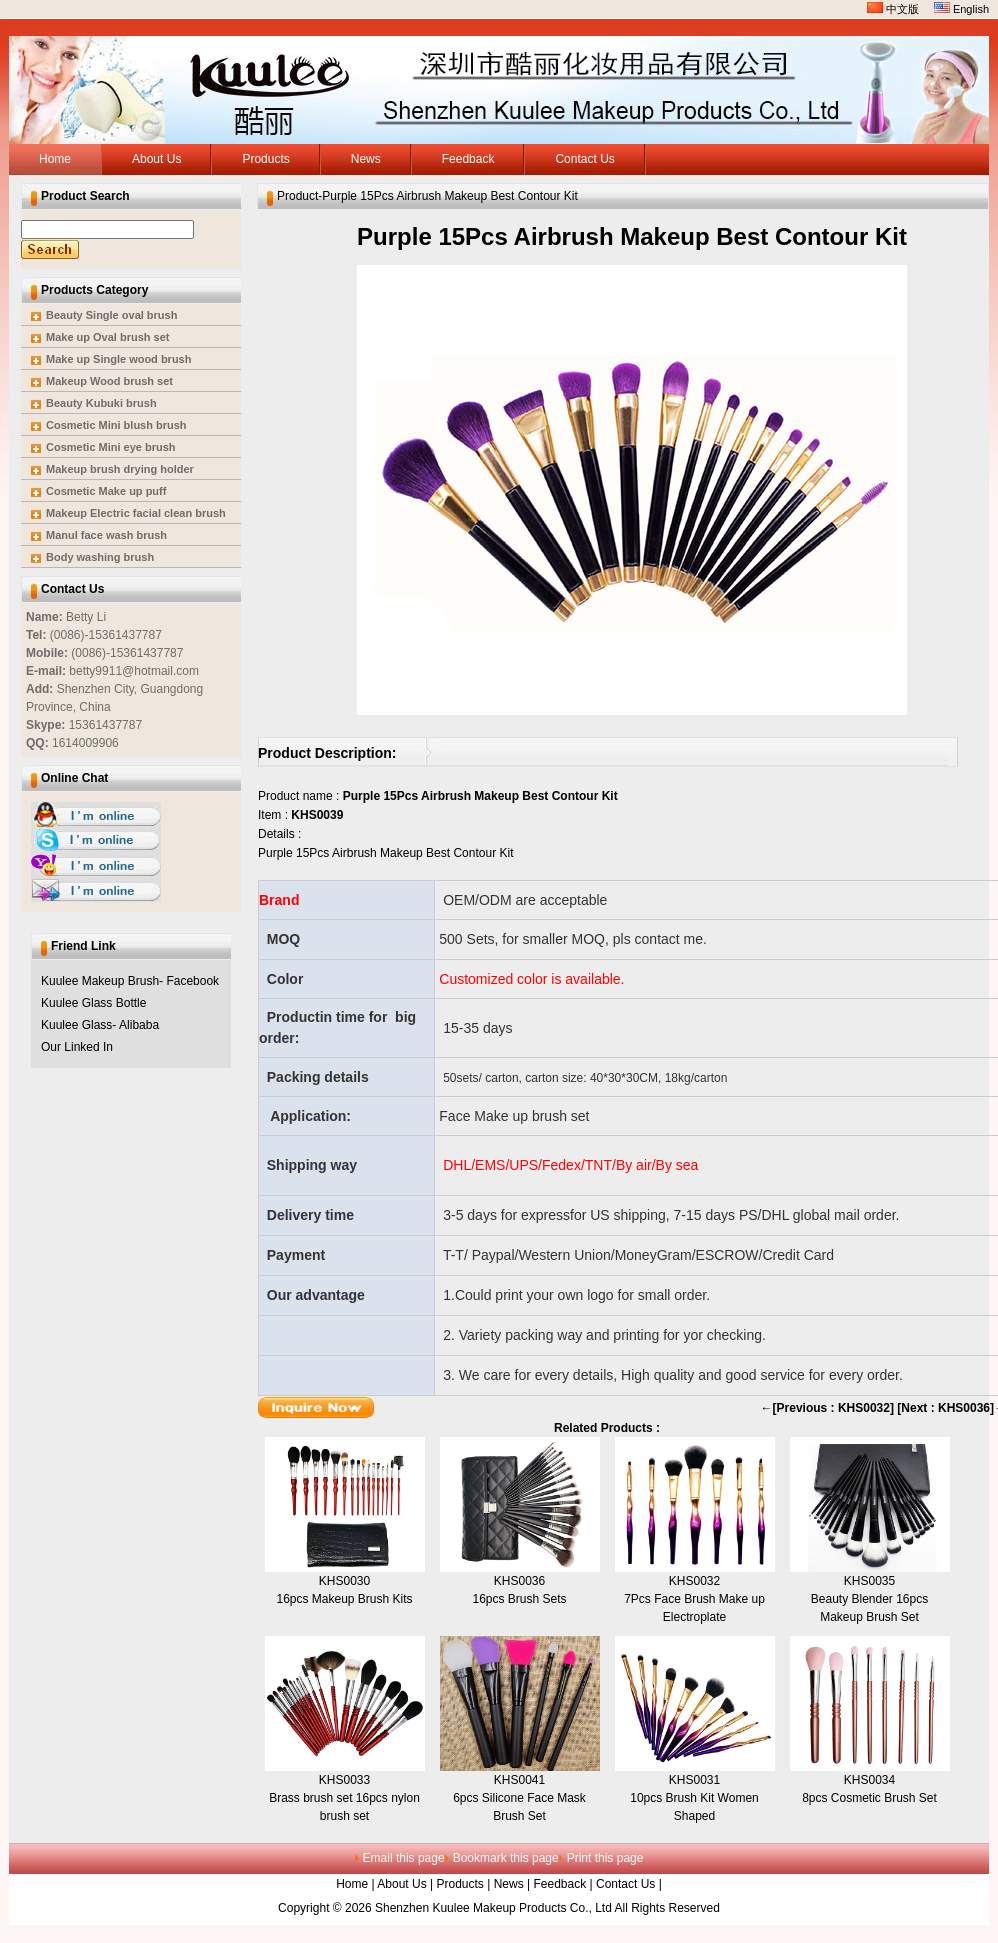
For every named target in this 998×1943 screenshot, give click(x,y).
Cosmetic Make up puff (106, 491)
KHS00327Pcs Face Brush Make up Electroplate (694, 1599)
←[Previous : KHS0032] (827, 1408)
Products (460, 1884)
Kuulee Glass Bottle (93, 1003)
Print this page (605, 1858)
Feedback (559, 1884)
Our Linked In (77, 1047)
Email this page (404, 1858)
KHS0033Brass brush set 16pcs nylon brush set (344, 1798)
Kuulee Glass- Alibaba (100, 1025)
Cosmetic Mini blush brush (116, 425)
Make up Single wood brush (118, 359)
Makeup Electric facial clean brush (136, 513)
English (961, 9)
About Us (401, 1884)
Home (352, 1884)
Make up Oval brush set (107, 337)
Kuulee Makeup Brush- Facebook (130, 981)
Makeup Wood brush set (109, 381)
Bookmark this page (506, 1858)
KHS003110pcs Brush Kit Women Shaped (694, 1798)
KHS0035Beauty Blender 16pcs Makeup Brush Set (869, 1599)
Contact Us (625, 1884)
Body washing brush (100, 557)
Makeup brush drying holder (120, 469)
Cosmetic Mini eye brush (111, 447)
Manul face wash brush (106, 535)
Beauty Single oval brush (111, 315)
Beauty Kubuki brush (101, 403)
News (509, 1884)
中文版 (893, 9)
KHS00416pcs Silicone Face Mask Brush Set (519, 1798)
